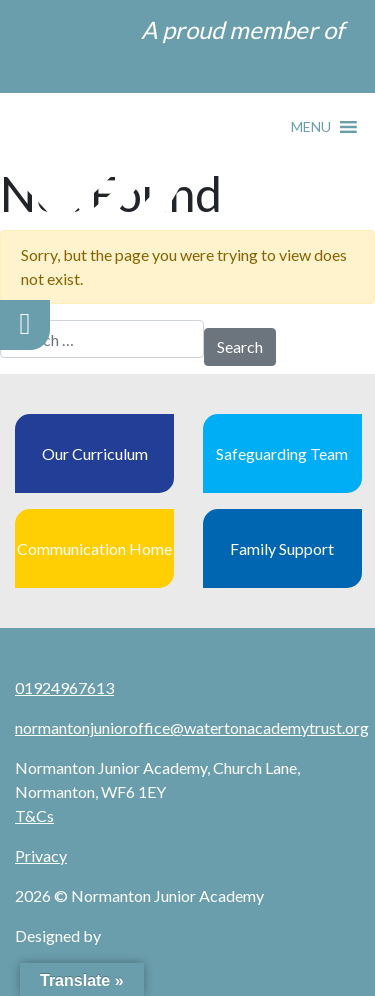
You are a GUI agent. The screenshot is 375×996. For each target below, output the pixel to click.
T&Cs (34, 815)
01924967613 (64, 687)
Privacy (41, 855)
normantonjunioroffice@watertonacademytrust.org (192, 727)
